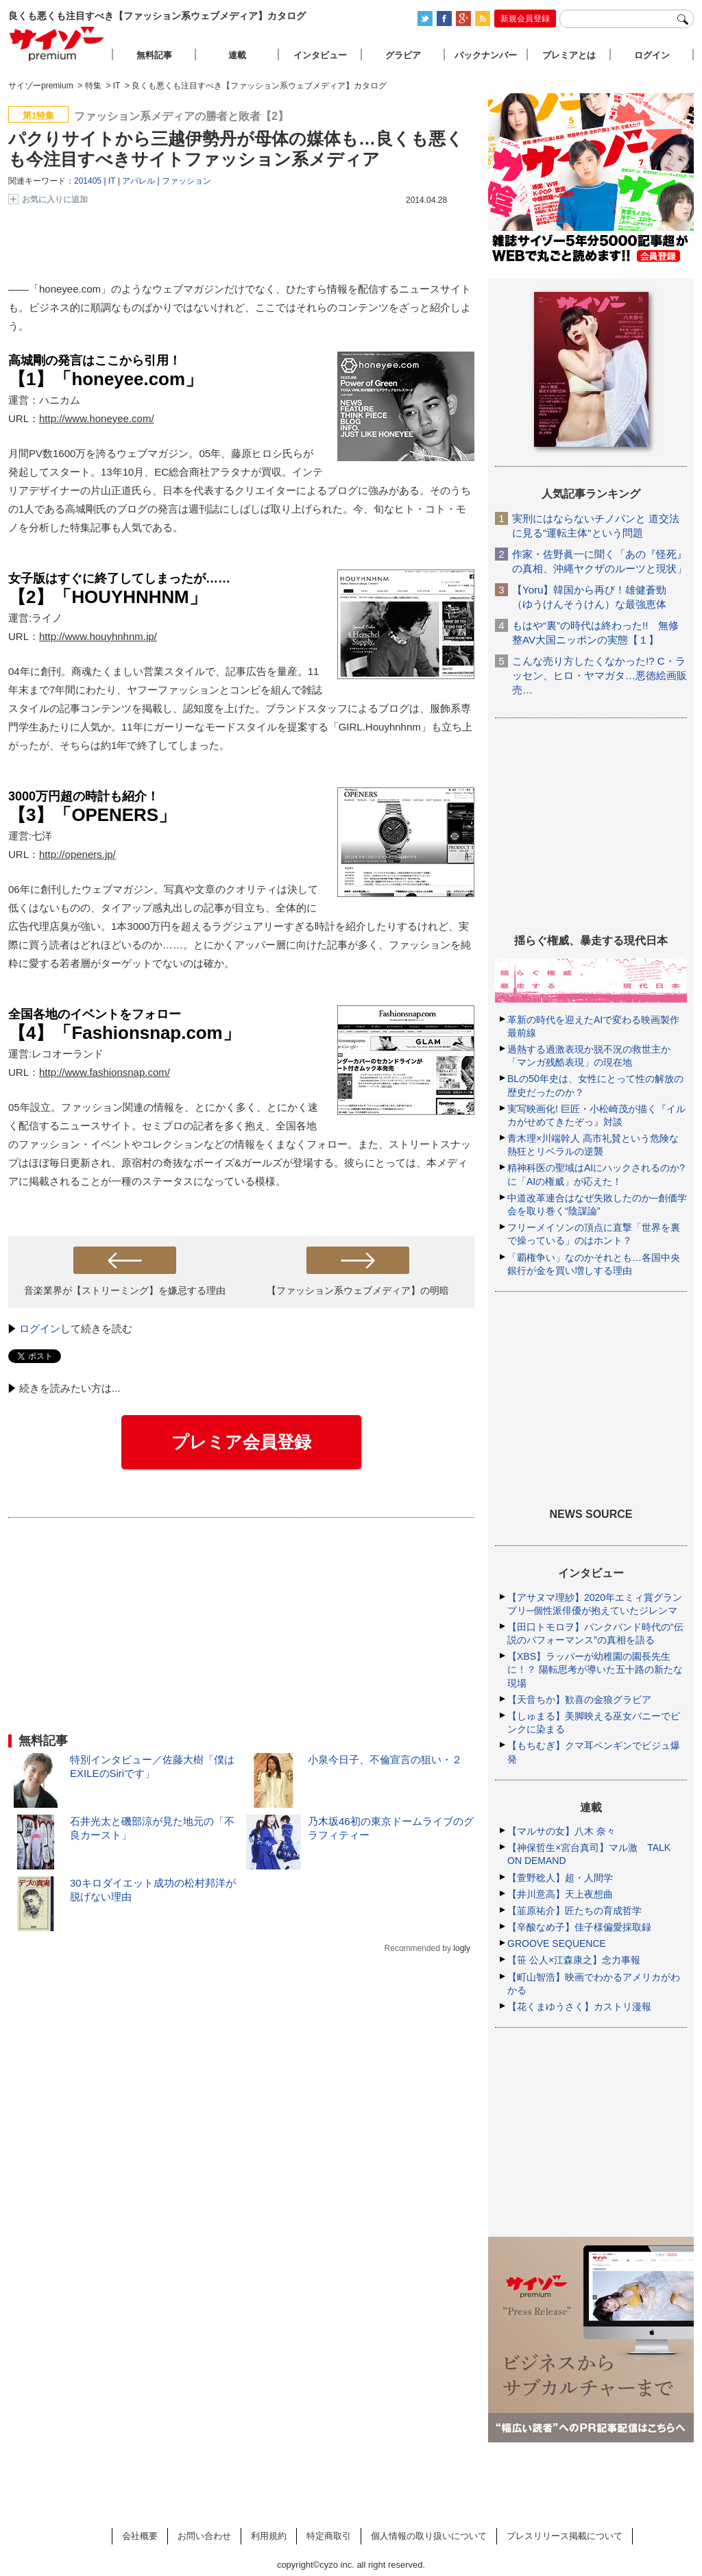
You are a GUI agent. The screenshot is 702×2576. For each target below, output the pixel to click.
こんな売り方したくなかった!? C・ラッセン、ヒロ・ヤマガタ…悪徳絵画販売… (599, 675)
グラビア (403, 55)
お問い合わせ (204, 2536)
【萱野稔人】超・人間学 (560, 1877)
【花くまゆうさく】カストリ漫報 (579, 2006)
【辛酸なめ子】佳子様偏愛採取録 (579, 1927)
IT (111, 181)
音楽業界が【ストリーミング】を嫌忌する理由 (125, 1290)
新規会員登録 (525, 18)
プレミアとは (569, 55)
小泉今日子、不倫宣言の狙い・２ (385, 1759)
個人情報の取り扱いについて (429, 2536)
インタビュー (320, 55)
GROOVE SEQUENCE (556, 1943)
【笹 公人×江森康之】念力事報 (573, 1959)
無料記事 (154, 55)
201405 (87, 181)
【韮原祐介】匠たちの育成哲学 (574, 1910)
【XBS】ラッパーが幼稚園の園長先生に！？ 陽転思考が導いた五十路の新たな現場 (595, 1669)
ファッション (186, 181)
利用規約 (269, 2536)
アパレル (138, 181)
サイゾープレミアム (57, 43)
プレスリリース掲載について (564, 2536)
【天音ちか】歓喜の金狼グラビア (579, 1699)
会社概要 (140, 2536)
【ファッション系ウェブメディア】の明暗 (358, 1290)
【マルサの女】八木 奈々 (561, 1831)
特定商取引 (328, 2536)
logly (461, 1948)
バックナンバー (486, 55)
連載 (237, 55)
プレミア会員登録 (241, 1441)
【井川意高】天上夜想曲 (560, 1894)
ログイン (39, 1328)
